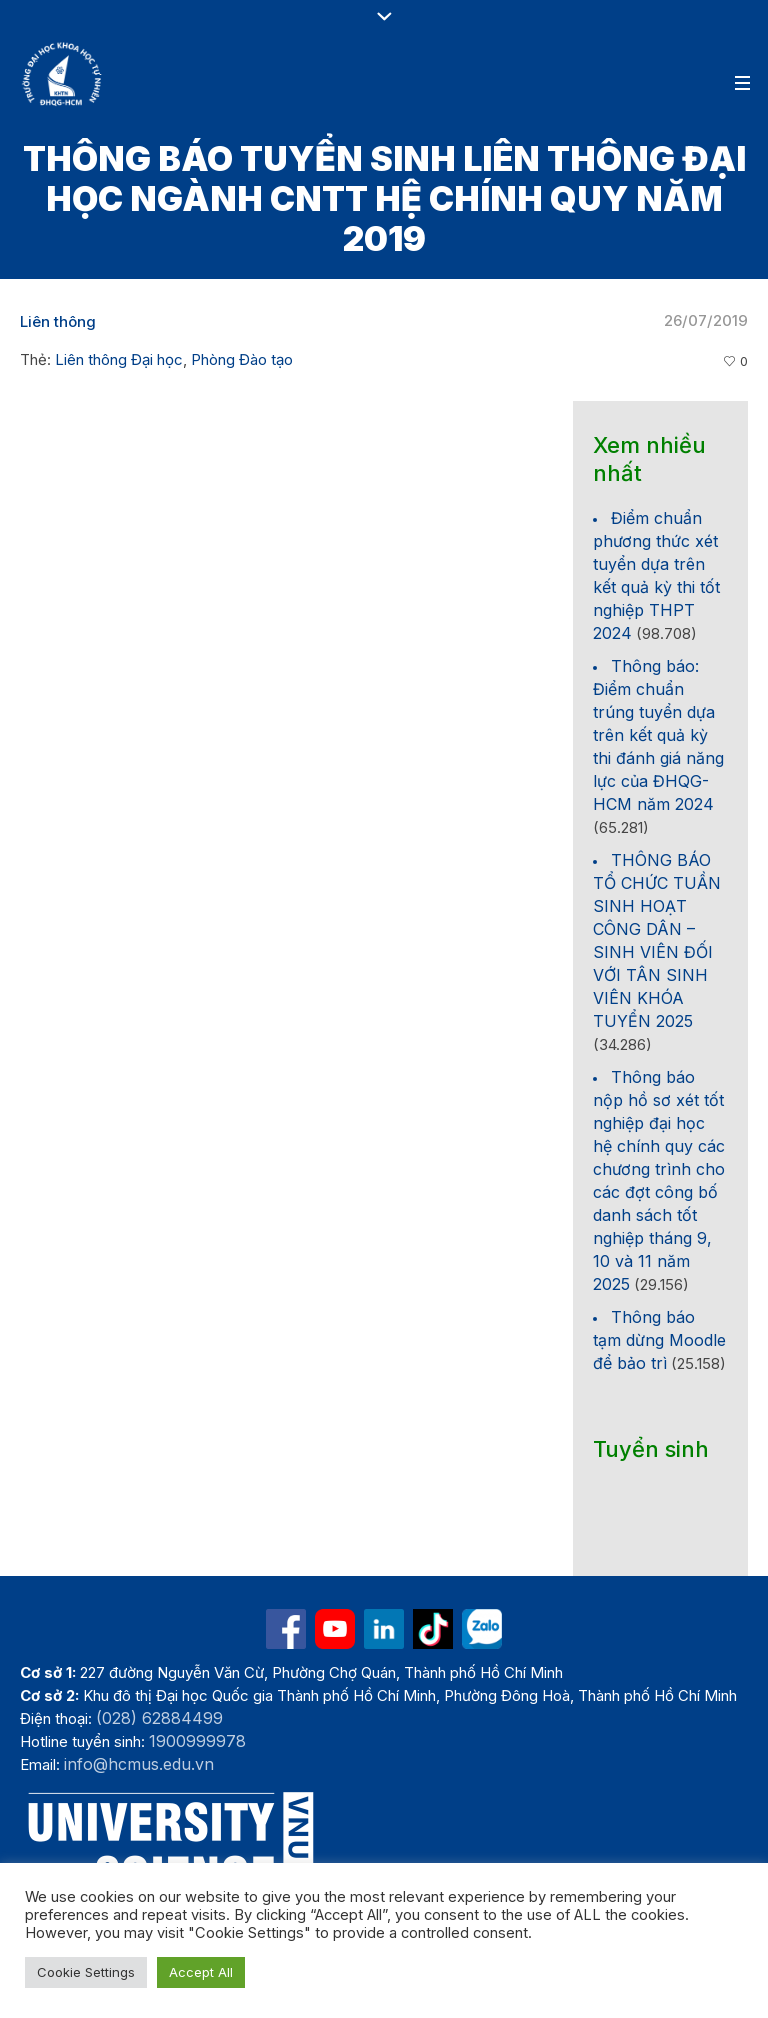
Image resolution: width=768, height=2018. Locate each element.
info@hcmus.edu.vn (139, 1764)
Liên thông (58, 321)
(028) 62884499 (159, 1718)
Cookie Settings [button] (86, 1972)
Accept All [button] (201, 1972)
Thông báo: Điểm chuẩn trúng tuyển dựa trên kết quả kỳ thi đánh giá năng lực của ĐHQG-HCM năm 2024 (658, 735)
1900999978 (197, 1741)
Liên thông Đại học (119, 359)
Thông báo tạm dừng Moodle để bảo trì (659, 1340)
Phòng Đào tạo (242, 359)
